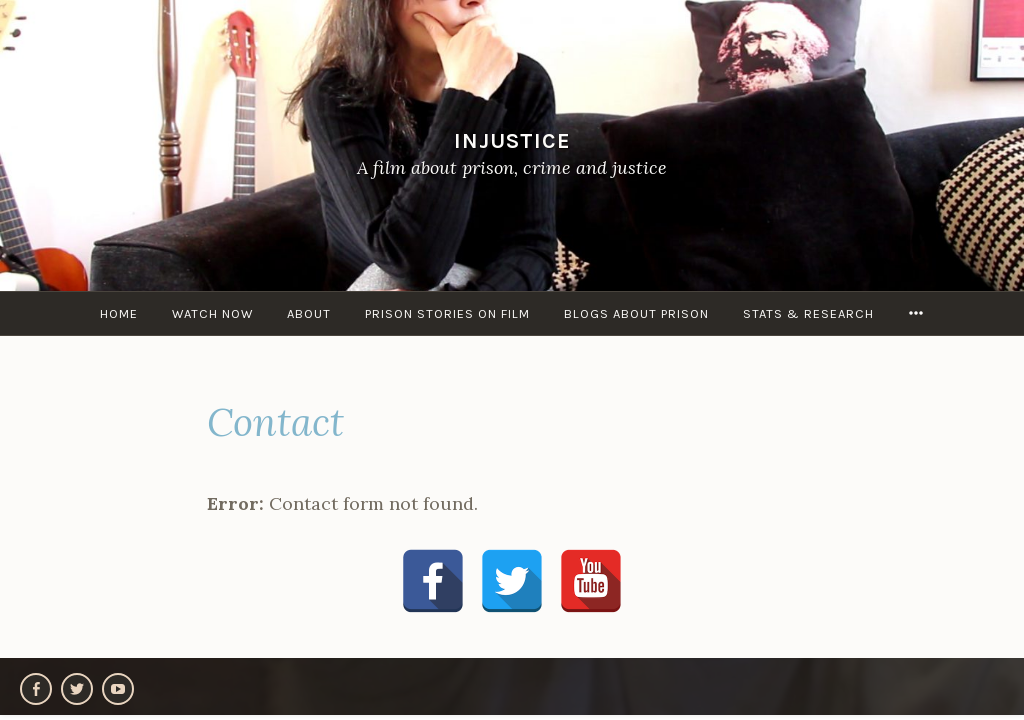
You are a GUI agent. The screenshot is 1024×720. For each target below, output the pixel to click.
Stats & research (808, 313)
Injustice (512, 140)
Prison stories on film (447, 313)
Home (119, 313)
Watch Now (212, 313)
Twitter (77, 689)
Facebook (36, 689)
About (309, 313)
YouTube (118, 689)
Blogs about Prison (636, 313)
